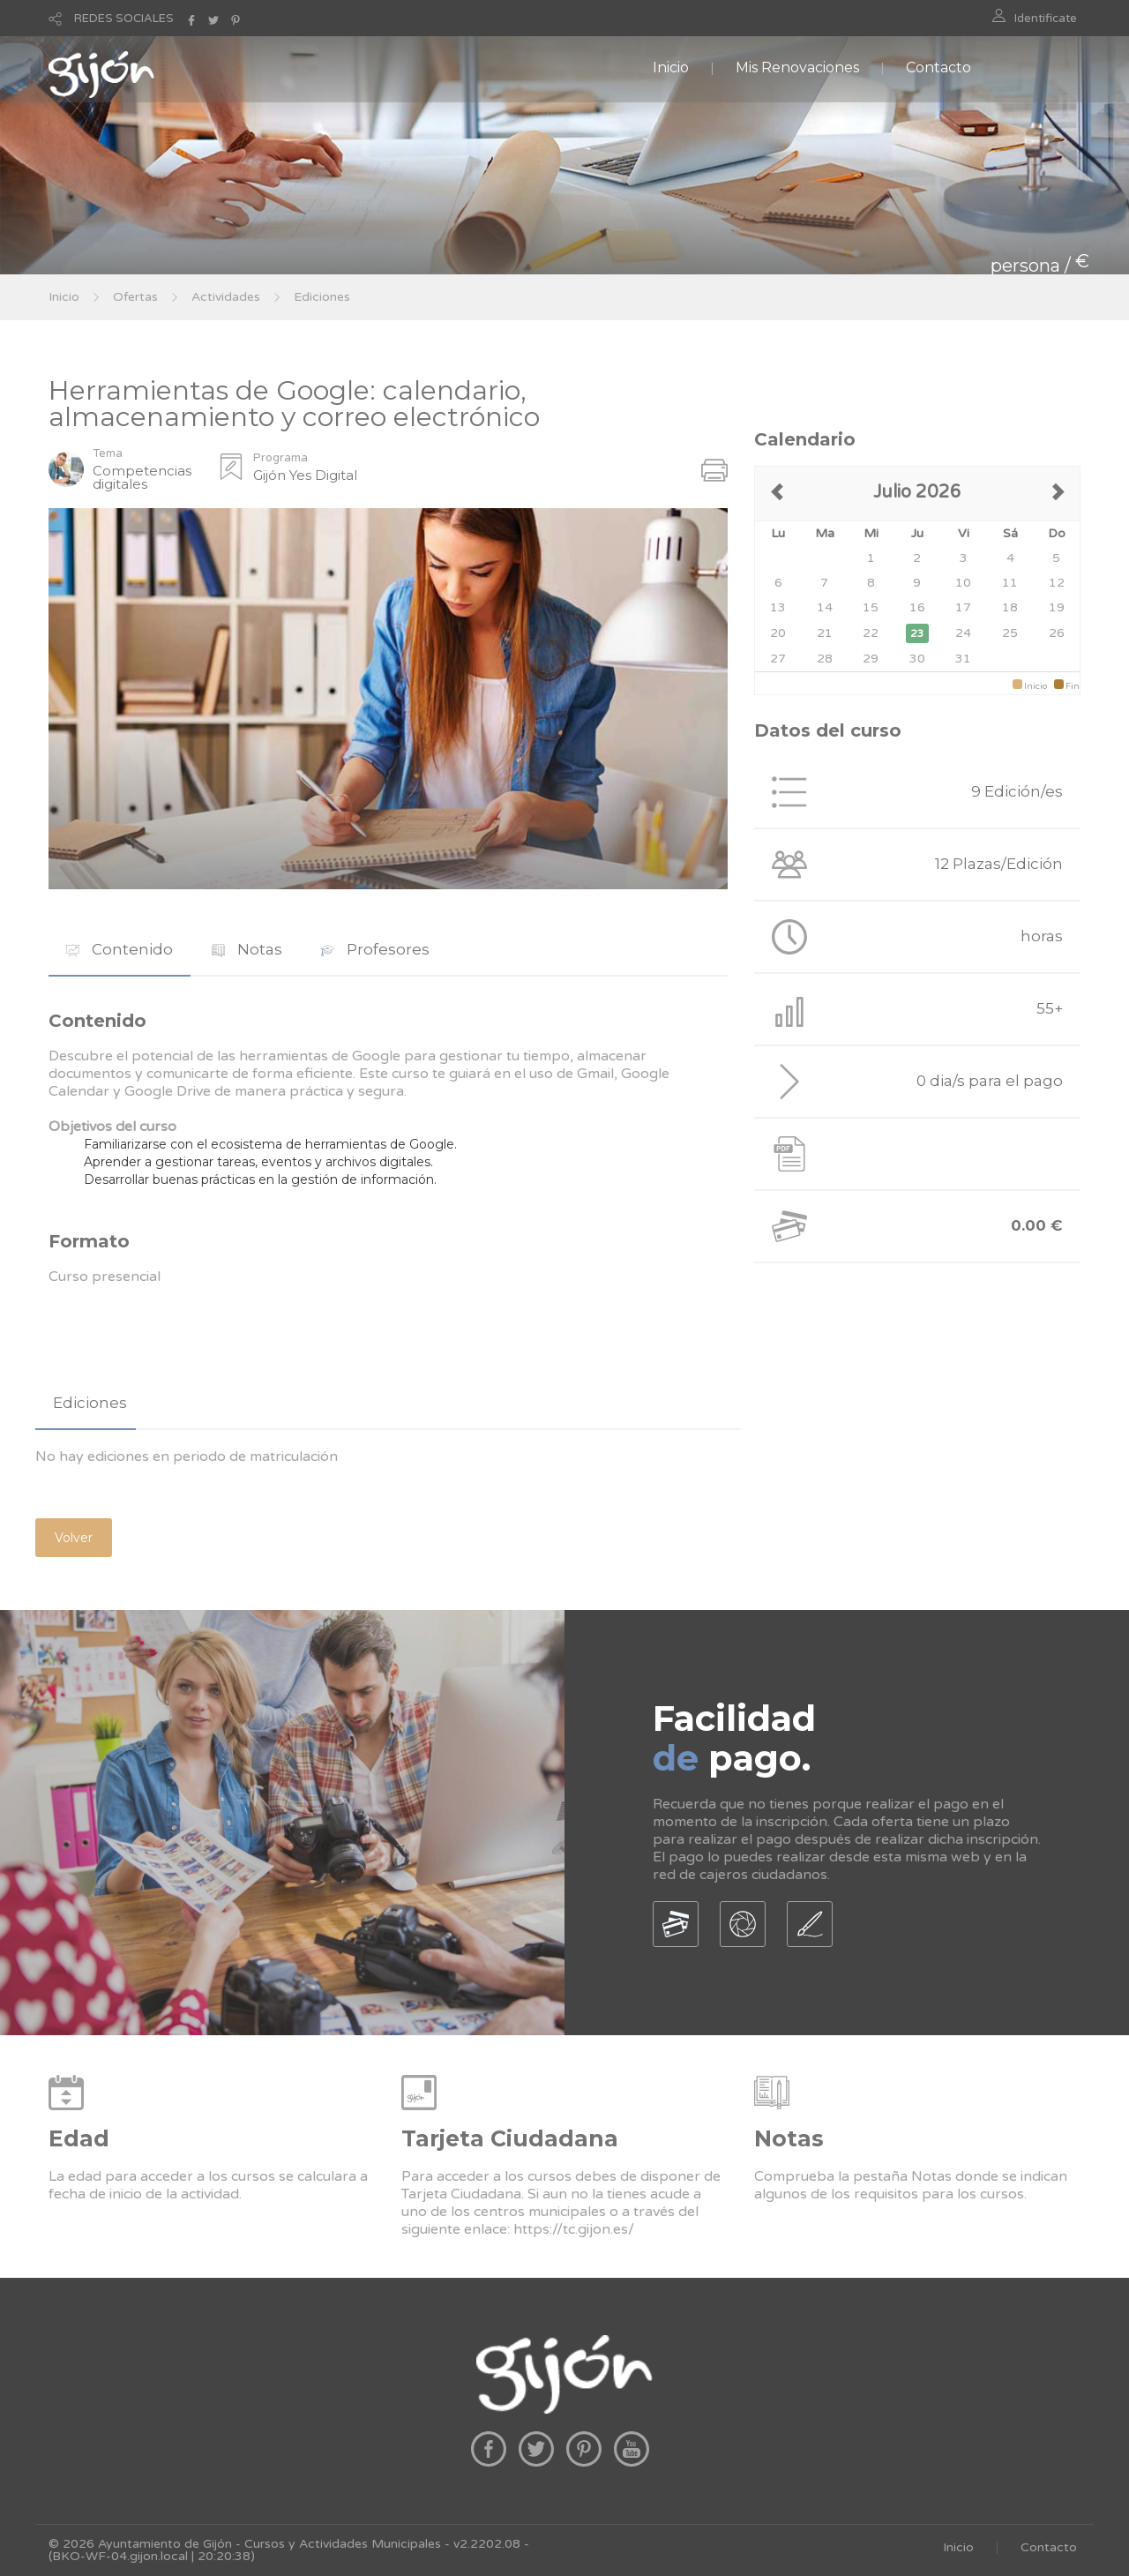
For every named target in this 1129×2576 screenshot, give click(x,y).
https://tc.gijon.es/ (573, 2229)
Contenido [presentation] (119, 949)
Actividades (225, 296)
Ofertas (135, 296)
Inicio (671, 67)
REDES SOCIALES (124, 18)
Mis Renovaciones (797, 67)
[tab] (120, 950)
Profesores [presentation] (375, 949)
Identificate (1045, 18)
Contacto (938, 67)
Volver (74, 1538)
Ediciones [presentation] (90, 1403)
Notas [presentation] (247, 949)
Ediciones (322, 296)
